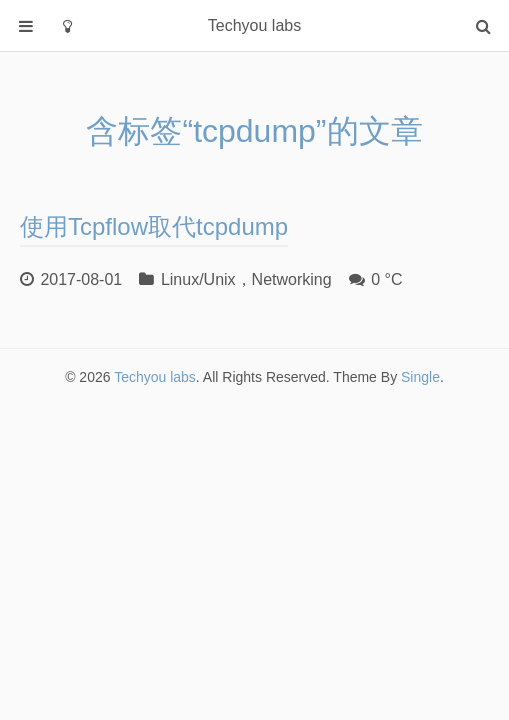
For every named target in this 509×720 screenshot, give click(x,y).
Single (420, 377)
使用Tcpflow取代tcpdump (154, 226)
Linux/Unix (198, 279)
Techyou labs (155, 377)
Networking (292, 279)
